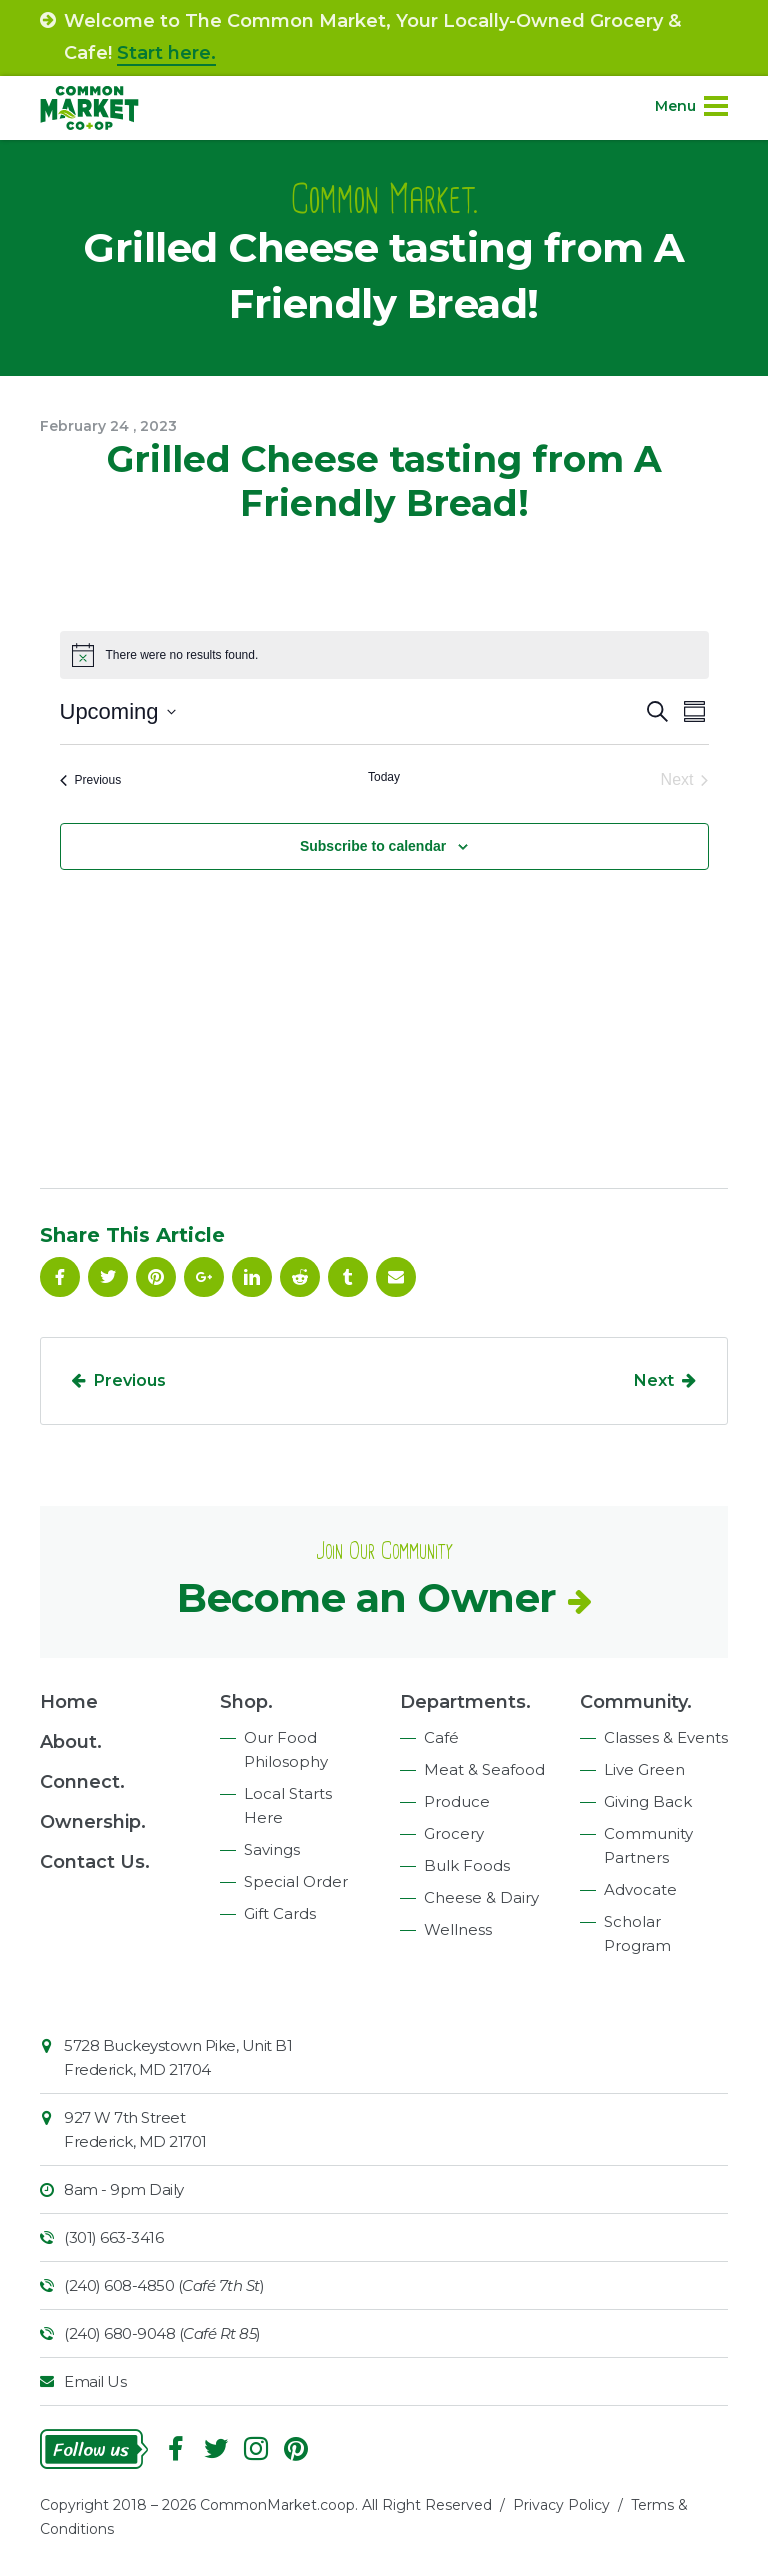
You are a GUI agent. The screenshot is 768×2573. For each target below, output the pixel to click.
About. (71, 1742)
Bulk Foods (467, 1865)
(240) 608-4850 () (164, 2285)
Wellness (458, 1929)
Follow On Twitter (108, 1277)
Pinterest (156, 1277)
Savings (272, 1849)
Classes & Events (666, 1737)
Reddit (300, 1277)
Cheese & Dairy (481, 1897)
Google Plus (204, 1277)
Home (69, 1702)
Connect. (82, 1782)
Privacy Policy (561, 2505)
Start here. (166, 53)
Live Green (644, 1769)
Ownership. (93, 1822)
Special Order (296, 1881)
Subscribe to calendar (373, 846)
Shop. (246, 1702)
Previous (130, 1380)
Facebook (60, 1277)
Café (441, 1737)
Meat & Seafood (484, 1769)
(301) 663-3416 (113, 2237)
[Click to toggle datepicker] (118, 711)
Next (654, 1380)
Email (396, 1277)
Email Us (95, 2381)
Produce (457, 1801)
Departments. (465, 1702)
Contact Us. (95, 1862)
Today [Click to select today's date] (384, 777)
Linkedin (252, 1277)
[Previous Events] (91, 780)
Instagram (256, 2449)
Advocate (640, 1889)
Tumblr (348, 1277)
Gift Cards (280, 1913)
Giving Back (648, 1801)
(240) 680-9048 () (162, 2333)
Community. (636, 1702)
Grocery (454, 1833)
